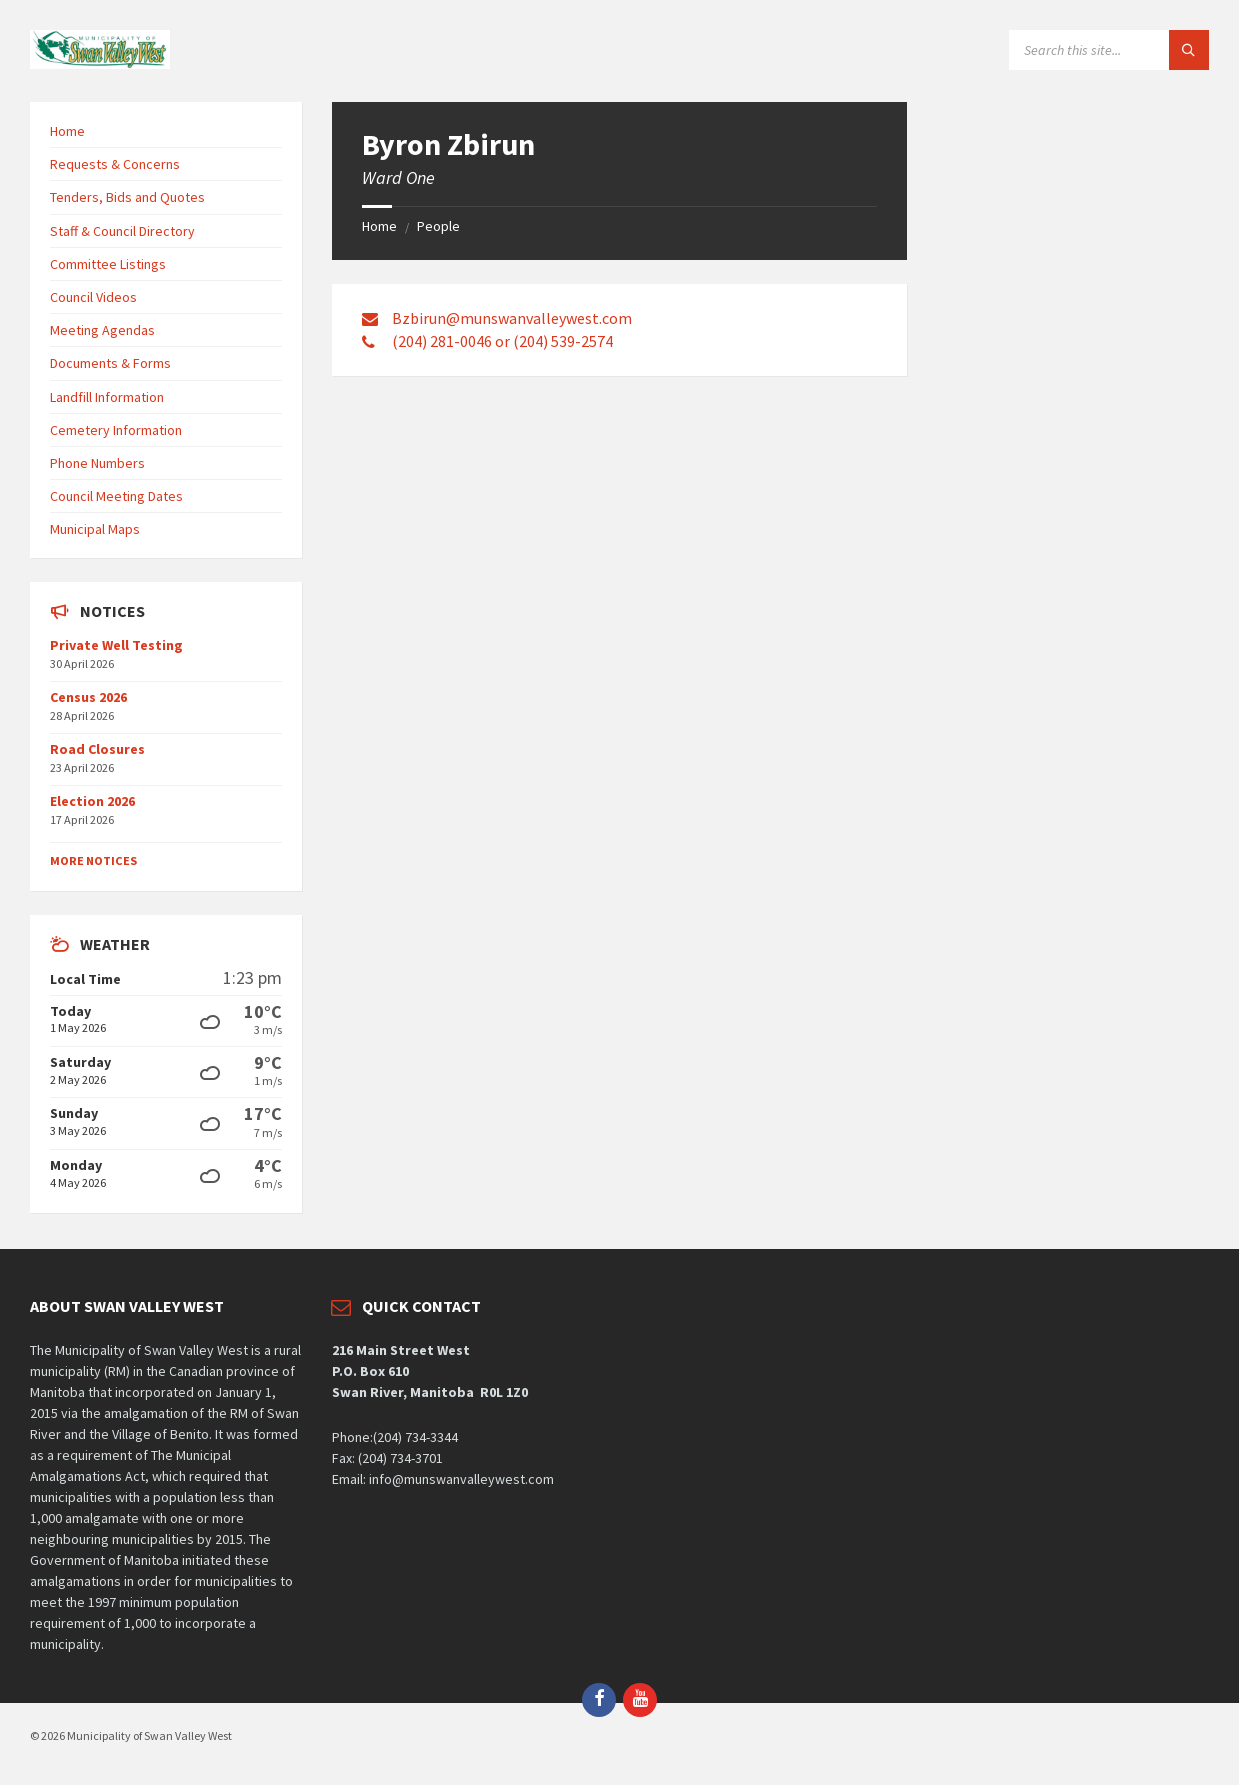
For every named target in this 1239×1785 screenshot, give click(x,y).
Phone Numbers (97, 463)
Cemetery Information (116, 430)
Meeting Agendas (102, 330)
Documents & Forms (110, 363)
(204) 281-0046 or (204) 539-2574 (502, 341)
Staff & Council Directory (122, 231)
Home (379, 226)
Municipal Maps (95, 529)
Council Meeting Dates (116, 496)
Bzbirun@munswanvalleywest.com (512, 318)
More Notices (93, 860)
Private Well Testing (116, 645)
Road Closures (97, 749)
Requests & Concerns (115, 164)
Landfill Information (107, 397)
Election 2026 (92, 801)
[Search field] (1109, 50)
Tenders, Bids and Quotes (127, 197)
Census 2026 (88, 697)
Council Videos (93, 297)
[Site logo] (100, 63)
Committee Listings (108, 264)
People (438, 226)
